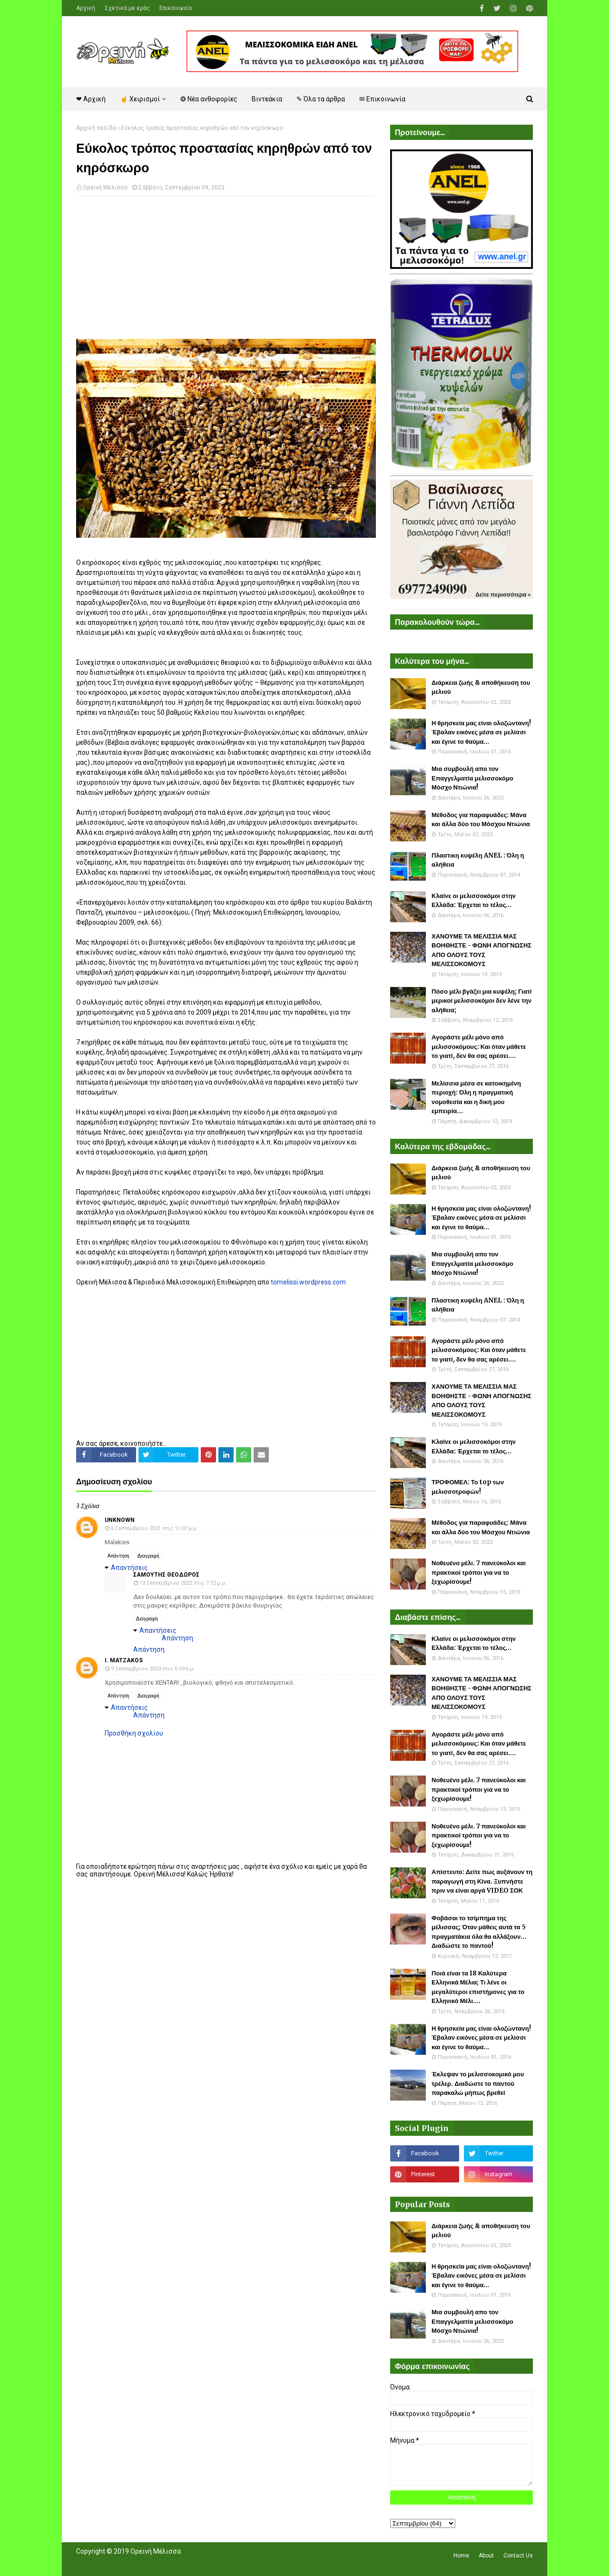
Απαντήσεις (129, 1567)
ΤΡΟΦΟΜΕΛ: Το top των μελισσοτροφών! (468, 1487)
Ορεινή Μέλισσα (105, 187)
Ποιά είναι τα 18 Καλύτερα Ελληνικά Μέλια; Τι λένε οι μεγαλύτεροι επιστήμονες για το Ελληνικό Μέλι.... (478, 1987)
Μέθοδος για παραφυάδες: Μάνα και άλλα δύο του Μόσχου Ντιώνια (481, 820)
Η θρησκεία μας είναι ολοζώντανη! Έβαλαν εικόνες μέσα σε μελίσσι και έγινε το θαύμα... (481, 732)
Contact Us (518, 2555)
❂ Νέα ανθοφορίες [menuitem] (208, 99)
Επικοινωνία (175, 8)
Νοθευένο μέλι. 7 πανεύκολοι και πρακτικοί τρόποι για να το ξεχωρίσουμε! (479, 1572)
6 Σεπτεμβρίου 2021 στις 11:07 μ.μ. (154, 1528)
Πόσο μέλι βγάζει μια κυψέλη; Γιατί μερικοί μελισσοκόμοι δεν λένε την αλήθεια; (481, 1000)
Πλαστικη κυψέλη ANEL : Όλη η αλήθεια (478, 860)
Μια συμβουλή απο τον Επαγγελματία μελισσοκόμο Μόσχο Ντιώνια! (472, 778)
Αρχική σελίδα (96, 128)
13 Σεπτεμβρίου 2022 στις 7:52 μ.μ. (182, 1583)
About (486, 2555)
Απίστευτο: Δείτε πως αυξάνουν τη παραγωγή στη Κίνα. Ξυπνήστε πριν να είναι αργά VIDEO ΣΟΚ (482, 1881)
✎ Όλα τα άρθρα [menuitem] (320, 99)
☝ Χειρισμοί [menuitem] (140, 99)
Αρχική (85, 8)
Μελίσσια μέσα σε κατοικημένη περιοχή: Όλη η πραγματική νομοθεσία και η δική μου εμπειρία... (476, 1097)
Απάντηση (118, 1556)
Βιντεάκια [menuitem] (267, 99)
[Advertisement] (226, 272)
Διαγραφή (148, 1556)
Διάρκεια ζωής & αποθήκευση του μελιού (481, 687)
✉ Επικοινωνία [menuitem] (382, 99)
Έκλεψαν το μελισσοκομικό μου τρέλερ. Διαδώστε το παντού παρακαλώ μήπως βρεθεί (478, 2083)
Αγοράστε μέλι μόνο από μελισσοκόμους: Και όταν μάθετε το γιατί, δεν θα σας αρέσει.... (479, 1046)
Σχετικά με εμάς (127, 8)
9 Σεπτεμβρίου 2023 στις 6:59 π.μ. (153, 1669)
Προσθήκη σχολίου (134, 1733)
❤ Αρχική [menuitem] (91, 99)
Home (461, 2555)
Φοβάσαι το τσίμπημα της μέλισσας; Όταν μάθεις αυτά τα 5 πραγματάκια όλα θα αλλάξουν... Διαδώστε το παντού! (479, 1932)
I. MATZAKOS (124, 1660)
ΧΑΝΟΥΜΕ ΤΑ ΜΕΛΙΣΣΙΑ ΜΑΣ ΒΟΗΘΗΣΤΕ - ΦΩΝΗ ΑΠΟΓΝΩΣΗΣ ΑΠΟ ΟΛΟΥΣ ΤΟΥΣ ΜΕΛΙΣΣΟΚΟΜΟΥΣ (481, 950)
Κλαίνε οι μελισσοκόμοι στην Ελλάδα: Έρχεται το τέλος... (474, 900)
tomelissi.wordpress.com (308, 1282)
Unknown (120, 1520)
